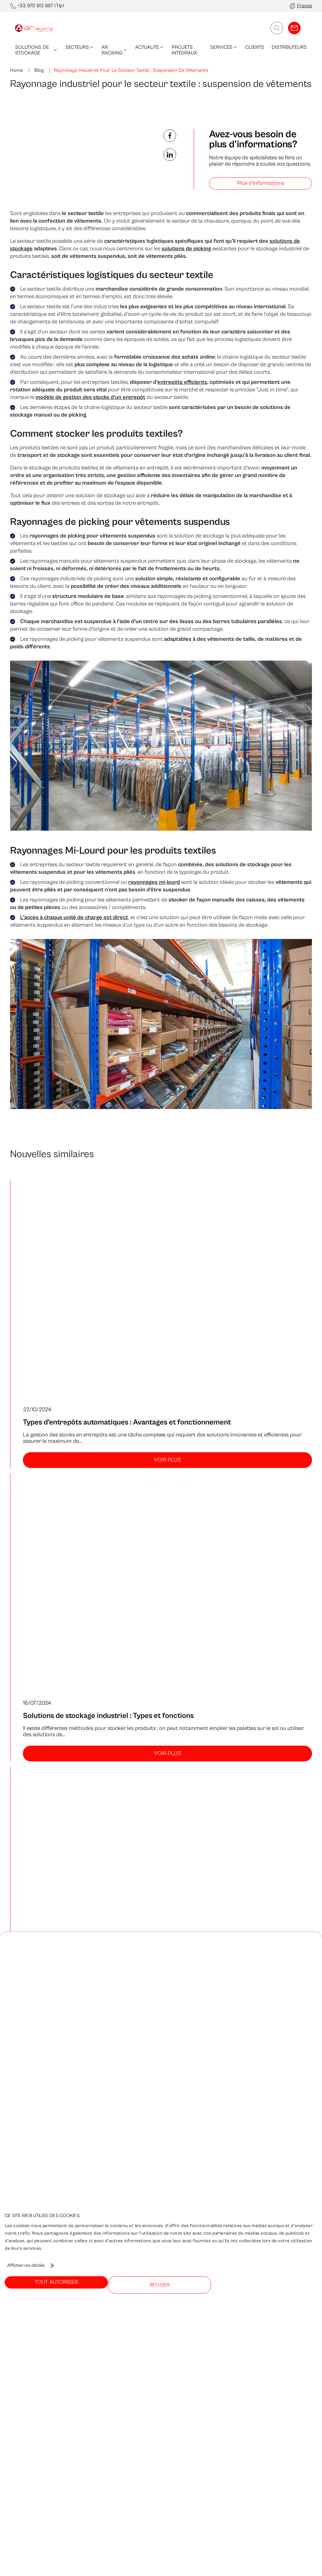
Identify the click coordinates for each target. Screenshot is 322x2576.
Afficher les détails (26, 2265)
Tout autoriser (56, 2282)
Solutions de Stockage (36, 50)
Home (16, 70)
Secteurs (79, 47)
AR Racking (115, 50)
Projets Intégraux (184, 50)
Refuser (159, 2285)
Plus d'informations (260, 183)
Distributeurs (289, 47)
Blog (38, 70)
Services (224, 47)
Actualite (149, 47)
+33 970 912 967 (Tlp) (41, 6)
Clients (254, 47)
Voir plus (167, 1460)
